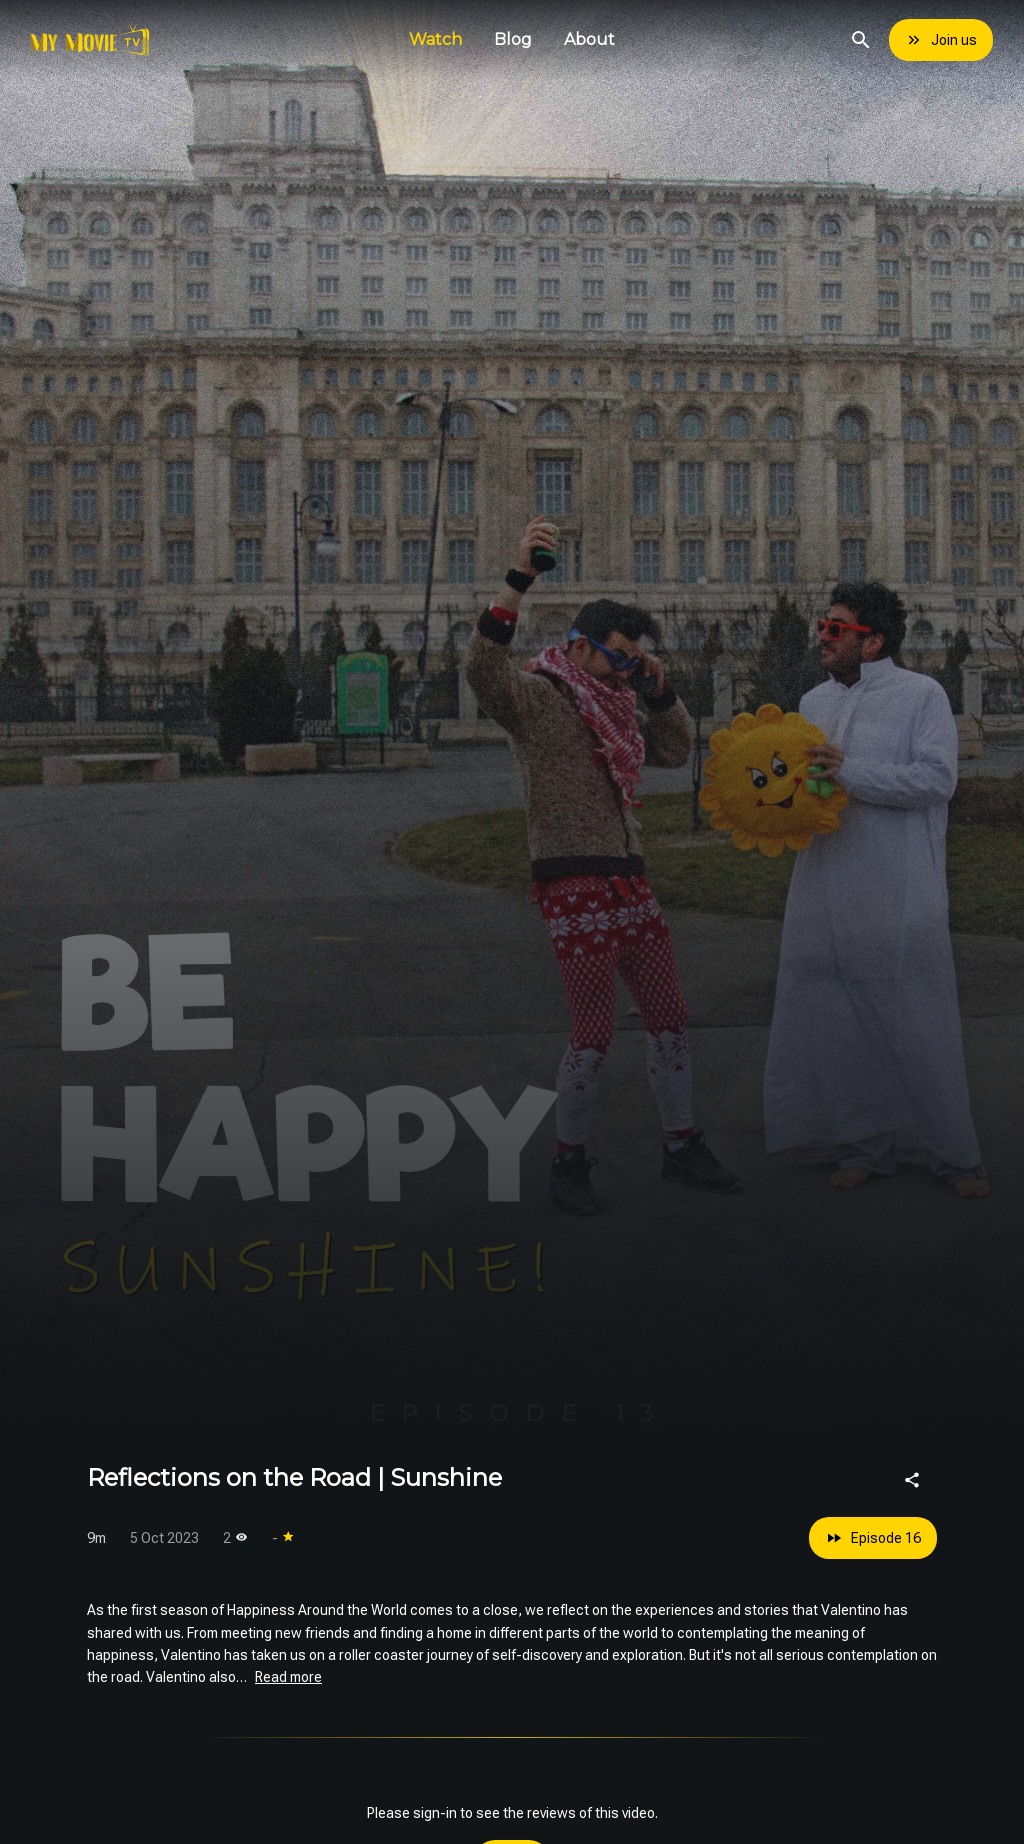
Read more (288, 1677)
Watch (435, 39)
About (589, 39)
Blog (513, 39)
